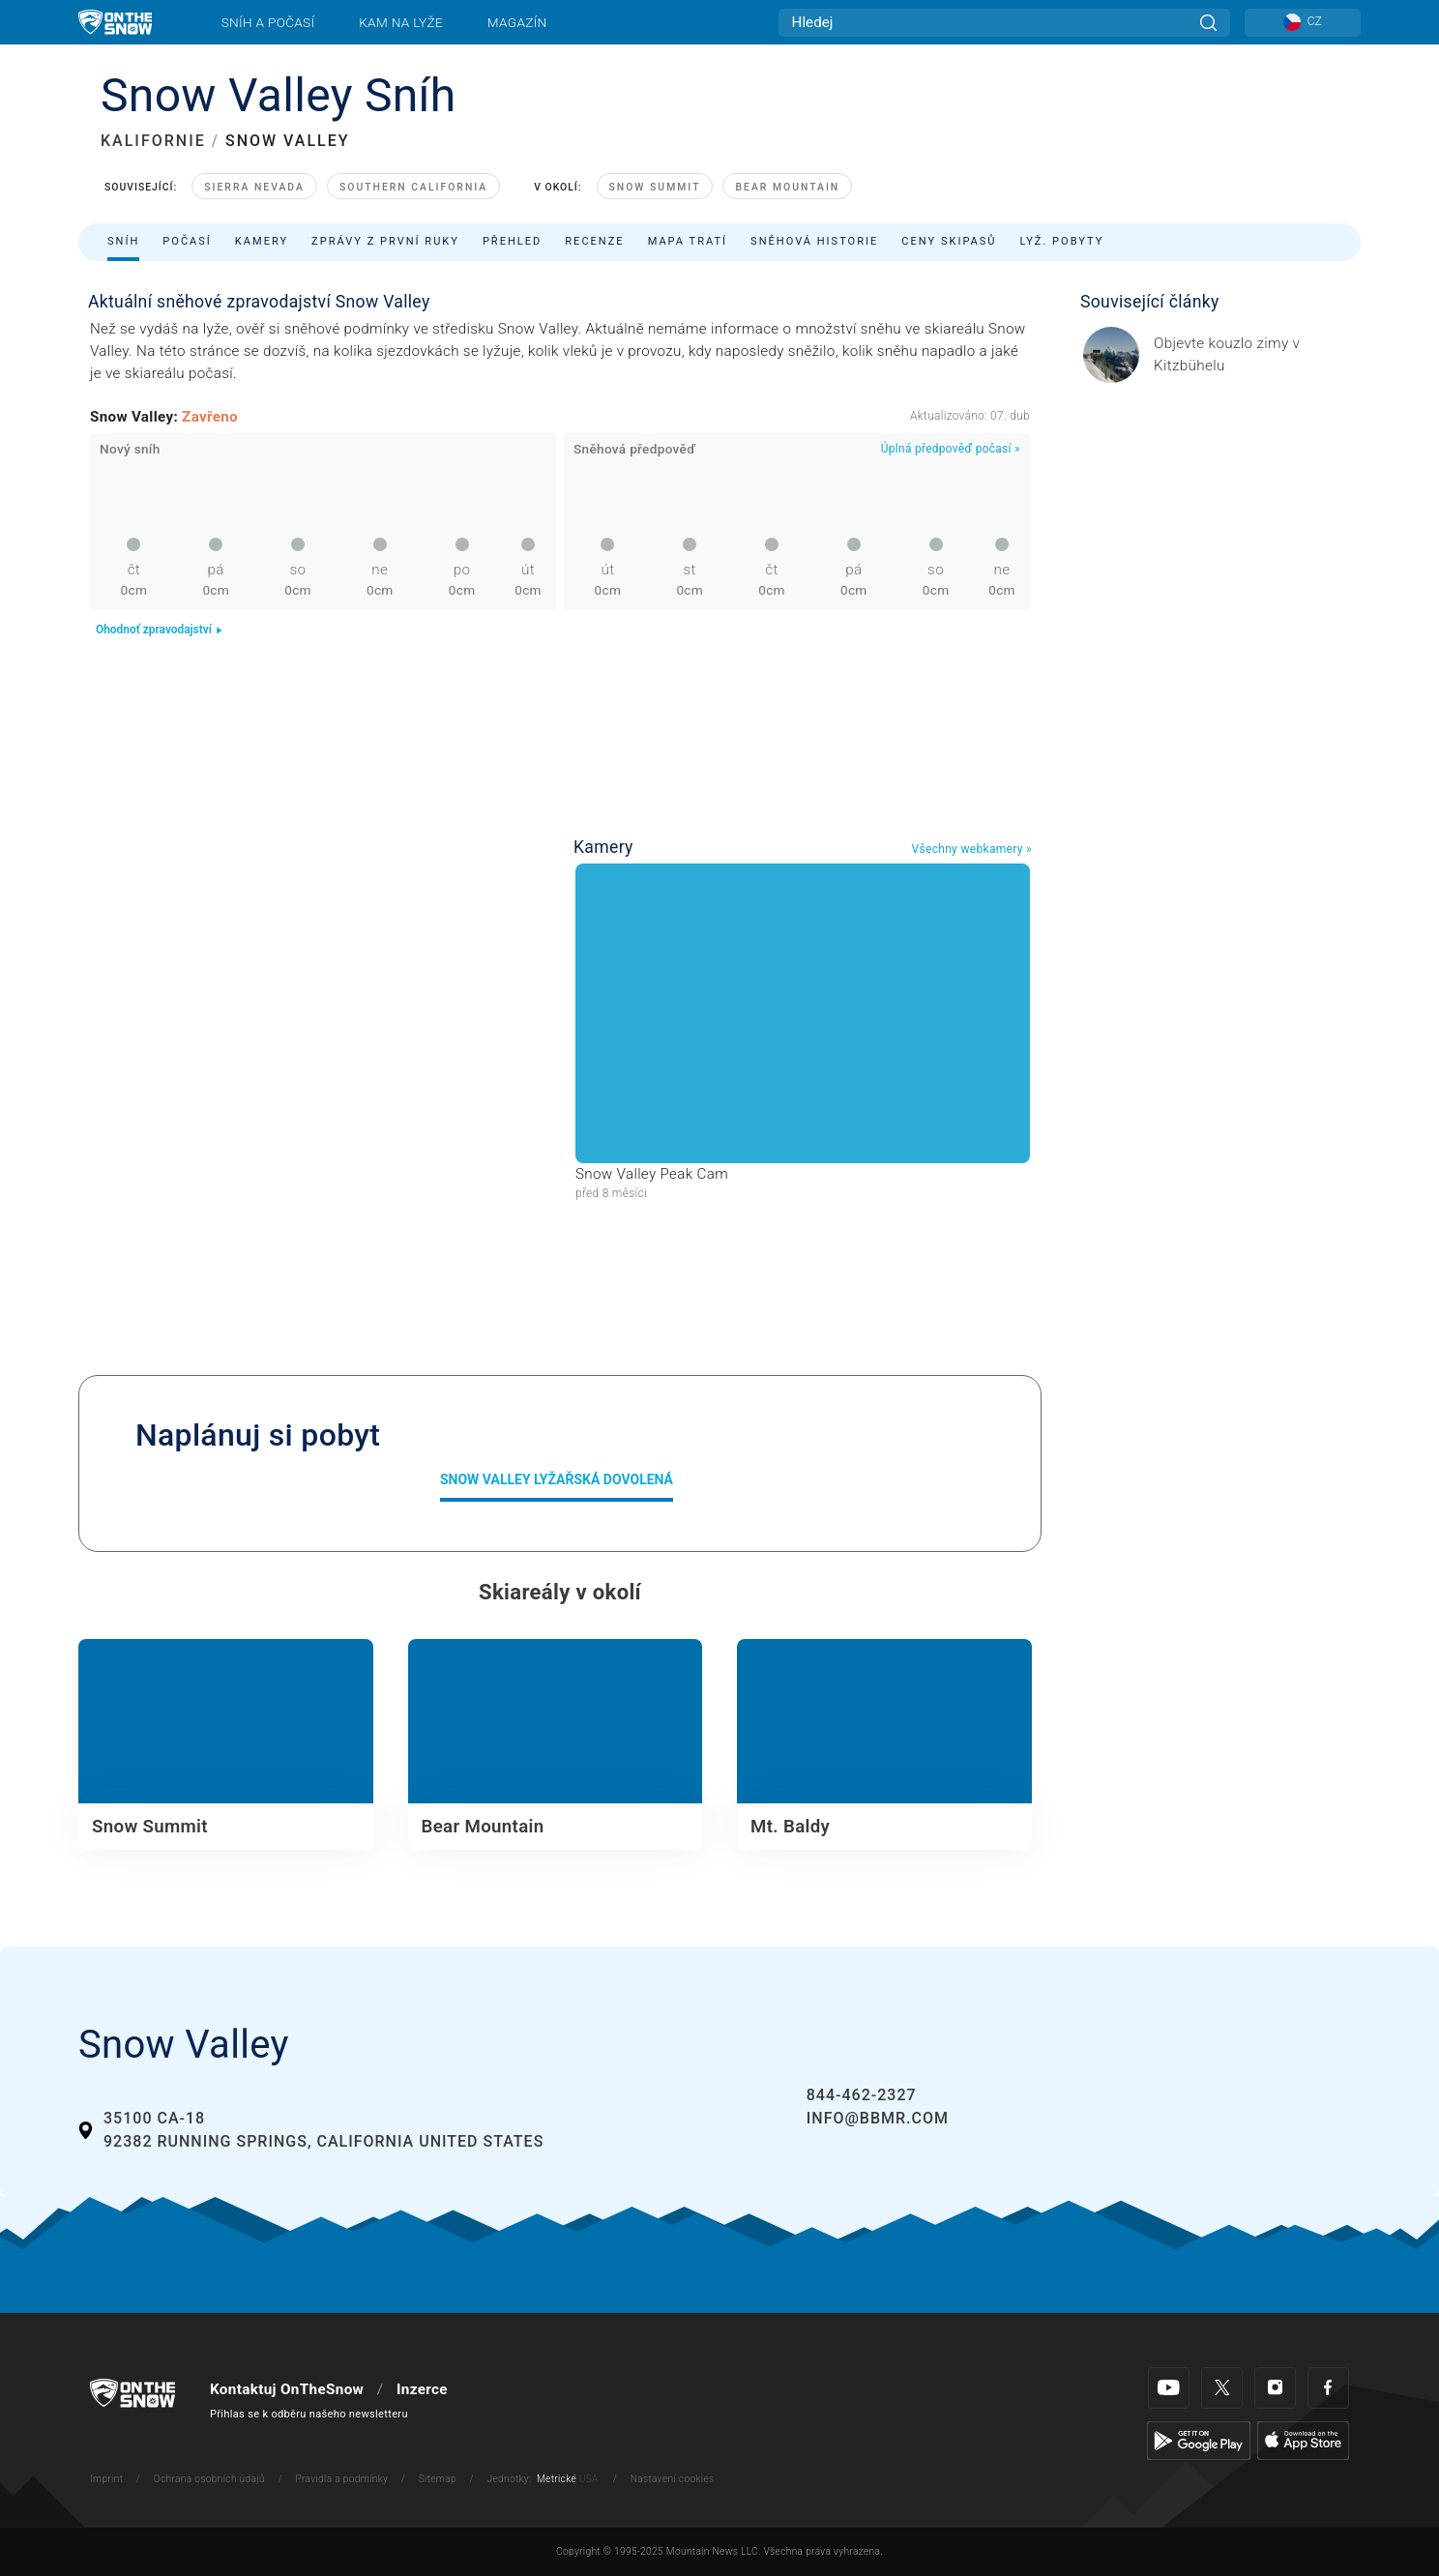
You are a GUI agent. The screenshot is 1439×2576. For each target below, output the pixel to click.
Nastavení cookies (673, 2479)
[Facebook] (1328, 2388)
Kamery (261, 241)
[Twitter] (1222, 2388)
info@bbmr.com (878, 2118)
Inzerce (422, 2389)
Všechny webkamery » (971, 849)
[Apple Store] (1303, 2439)
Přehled (512, 241)
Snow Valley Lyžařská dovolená (556, 1479)
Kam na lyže (401, 22)
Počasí (187, 241)
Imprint (106, 2479)
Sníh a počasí (268, 22)
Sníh (123, 241)
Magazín (517, 22)
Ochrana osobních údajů (209, 2479)
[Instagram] (1275, 2388)
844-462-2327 (862, 2095)
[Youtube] (1168, 2388)
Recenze (594, 241)
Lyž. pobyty (1062, 241)
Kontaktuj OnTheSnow (287, 2389)
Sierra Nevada (254, 187)
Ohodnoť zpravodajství (159, 629)
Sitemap (437, 2479)
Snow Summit (655, 187)
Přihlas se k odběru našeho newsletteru (309, 2414)
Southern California (413, 187)
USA (589, 2479)
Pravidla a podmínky (341, 2479)
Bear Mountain (787, 187)
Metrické (556, 2479)
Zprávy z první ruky (385, 241)
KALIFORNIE (153, 141)
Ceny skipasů (948, 241)
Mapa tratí (687, 241)
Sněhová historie (814, 241)
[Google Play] (1198, 2439)
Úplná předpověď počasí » (950, 448)
